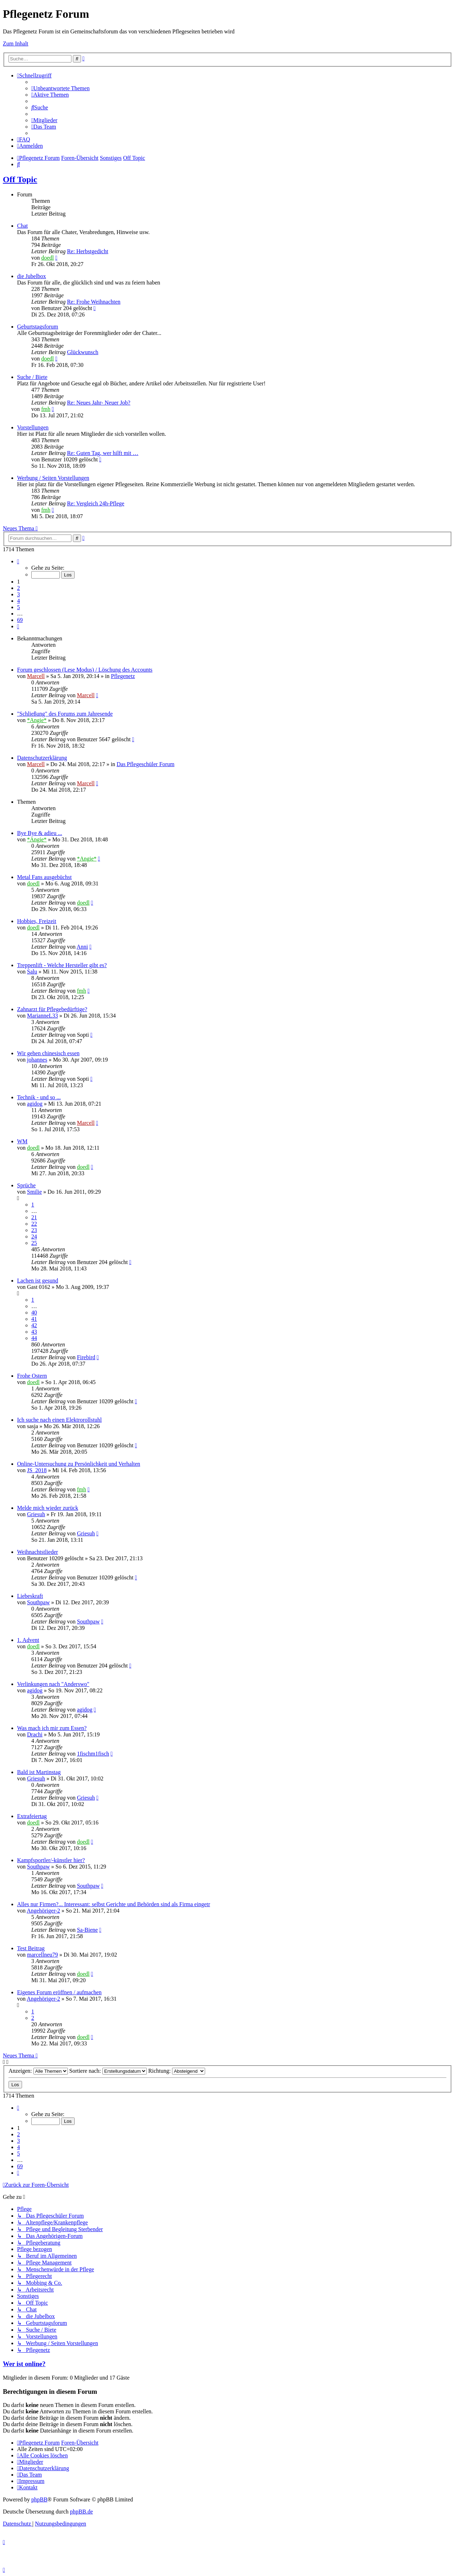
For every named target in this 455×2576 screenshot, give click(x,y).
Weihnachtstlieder (37, 1552)
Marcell (36, 676)
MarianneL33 (42, 1016)
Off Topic (20, 179)
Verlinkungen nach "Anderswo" (53, 1684)
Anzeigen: (38, 2071)
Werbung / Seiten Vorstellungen (53, 478)
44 (34, 1338)
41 (34, 1319)
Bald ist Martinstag (39, 1772)
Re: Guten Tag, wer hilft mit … (102, 453)
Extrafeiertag (32, 1816)
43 (34, 1332)
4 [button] (18, 601)
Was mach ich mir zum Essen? (52, 1728)
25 (34, 1243)
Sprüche (26, 1185)
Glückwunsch (82, 352)
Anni (82, 947)
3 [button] (18, 594)
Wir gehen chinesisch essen (48, 1053)
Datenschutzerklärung (42, 758)
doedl (47, 258)
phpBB (39, 2499)
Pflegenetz (123, 676)
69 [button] (20, 620)
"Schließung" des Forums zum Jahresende (65, 714)
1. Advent (28, 1640)
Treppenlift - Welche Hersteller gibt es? (62, 965)
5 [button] (18, 607)
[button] (18, 561)
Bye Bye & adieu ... (39, 833)
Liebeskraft (30, 1596)
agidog (35, 1104)
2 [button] (18, 588)
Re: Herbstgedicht (87, 251)
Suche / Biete (32, 377)
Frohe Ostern (32, 1376)
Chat (22, 226)
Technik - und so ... (39, 1097)
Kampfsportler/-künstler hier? (51, 1860)
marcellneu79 (42, 1955)
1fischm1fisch (93, 1754)
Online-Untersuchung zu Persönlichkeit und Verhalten (78, 1464)
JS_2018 (37, 1470)
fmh (45, 409)
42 (34, 1325)
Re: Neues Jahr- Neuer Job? (98, 403)
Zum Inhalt (15, 43)
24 (34, 1236)
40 (34, 1312)
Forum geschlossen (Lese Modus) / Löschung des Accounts (84, 670)
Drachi (35, 1734)
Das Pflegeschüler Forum (146, 764)
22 (34, 1224)
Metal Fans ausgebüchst (44, 877)
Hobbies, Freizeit (36, 921)
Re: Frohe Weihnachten (93, 302)
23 (34, 1230)
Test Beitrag (31, 1948)
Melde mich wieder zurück (47, 1508)
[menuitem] (60, 88)
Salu (32, 972)
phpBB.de (81, 2512)
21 (34, 1217)
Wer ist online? (24, 2364)
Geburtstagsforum (37, 327)
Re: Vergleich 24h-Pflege (95, 503)
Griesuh (36, 1514)
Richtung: (176, 2071)
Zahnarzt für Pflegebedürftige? (52, 1009)
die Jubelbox (31, 276)
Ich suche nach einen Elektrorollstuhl (59, 1420)
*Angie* (37, 720)
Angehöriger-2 (43, 1911)
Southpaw (38, 1602)
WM (22, 1141)
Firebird (86, 1357)
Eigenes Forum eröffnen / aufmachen (59, 1992)
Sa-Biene (87, 1930)
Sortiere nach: (108, 2071)
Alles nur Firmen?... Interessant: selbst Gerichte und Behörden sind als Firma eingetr (113, 1904)
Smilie (34, 1192)
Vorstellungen (33, 427)
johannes (37, 1060)
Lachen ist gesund (37, 1281)
